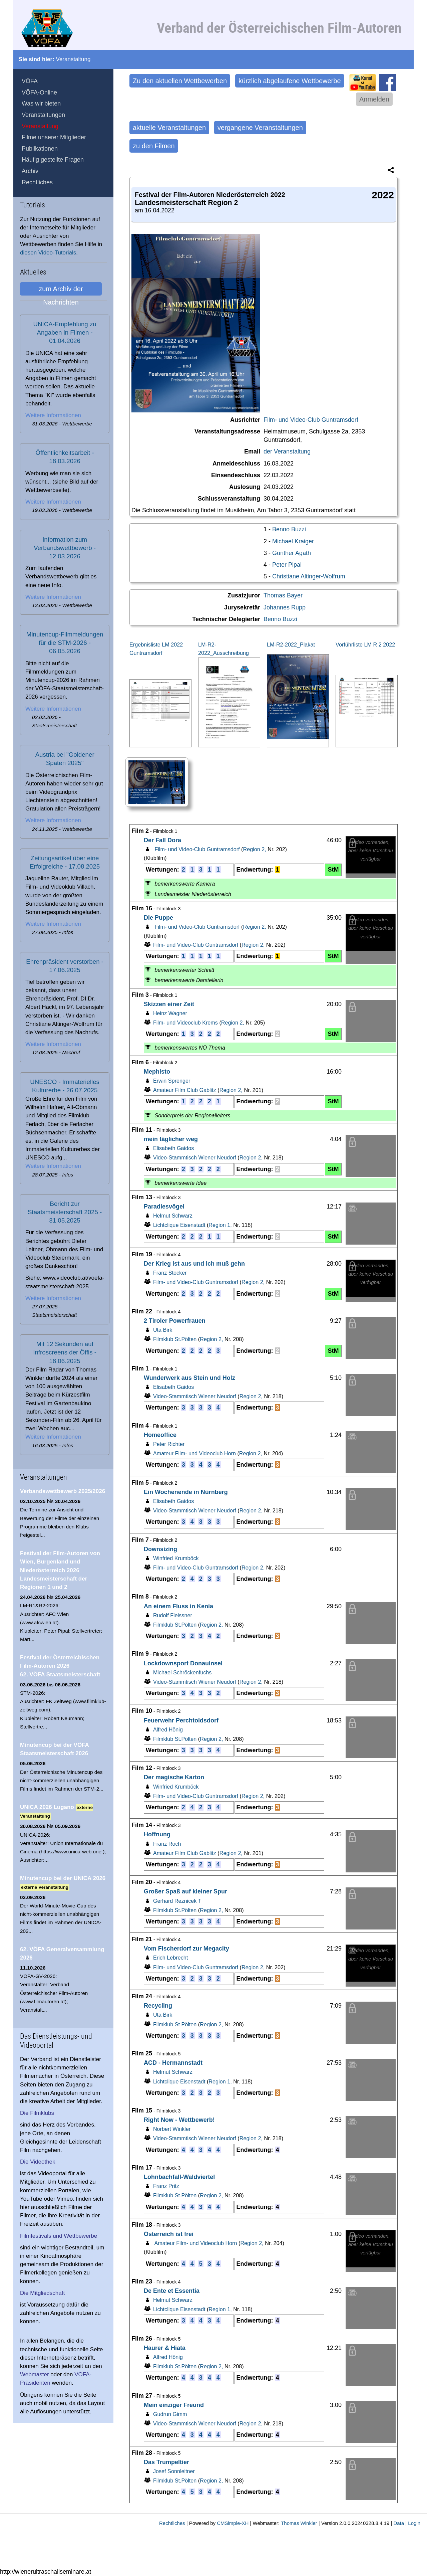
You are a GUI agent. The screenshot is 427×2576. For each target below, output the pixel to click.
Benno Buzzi (289, 529)
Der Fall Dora (162, 840)
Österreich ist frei (168, 2234)
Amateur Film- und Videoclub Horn (190, 1453)
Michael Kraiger (293, 541)
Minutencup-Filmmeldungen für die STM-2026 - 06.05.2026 (64, 643)
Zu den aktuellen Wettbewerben (180, 80)
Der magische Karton (174, 1777)
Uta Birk (158, 1330)
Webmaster (34, 2374)
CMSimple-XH (233, 2523)
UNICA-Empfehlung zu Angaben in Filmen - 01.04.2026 (64, 332)
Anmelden (374, 99)
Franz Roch (162, 1844)
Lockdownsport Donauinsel (183, 1663)
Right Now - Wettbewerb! (179, 2120)
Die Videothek (37, 2162)
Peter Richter (164, 1444)
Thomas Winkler (299, 2523)
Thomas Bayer (283, 595)
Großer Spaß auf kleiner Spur (185, 1891)
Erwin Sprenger (167, 1081)
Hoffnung (157, 1834)
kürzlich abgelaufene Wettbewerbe (290, 80)
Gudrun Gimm (165, 2414)
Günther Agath (291, 553)
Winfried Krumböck (171, 1558)
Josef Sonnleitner (169, 2471)
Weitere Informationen (53, 415)
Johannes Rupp (285, 607)
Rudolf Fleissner (168, 1615)
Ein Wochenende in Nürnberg (186, 1492)
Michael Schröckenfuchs (177, 1672)
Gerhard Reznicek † (172, 1901)
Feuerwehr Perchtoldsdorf (181, 1720)
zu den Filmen (154, 146)
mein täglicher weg (171, 1139)
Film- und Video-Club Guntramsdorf (311, 419)
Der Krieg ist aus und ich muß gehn (194, 1263)
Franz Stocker (165, 1273)
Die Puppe (158, 917)
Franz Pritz (161, 2186)
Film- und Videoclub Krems (181, 1023)
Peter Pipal (287, 564)
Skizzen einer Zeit (169, 1004)
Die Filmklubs (37, 2113)
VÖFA (30, 81)
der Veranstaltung (287, 451)
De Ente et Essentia (171, 2290)
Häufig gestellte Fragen (53, 159)
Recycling (158, 2005)
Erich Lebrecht (166, 1958)
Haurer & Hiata (164, 2348)
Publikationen (40, 148)
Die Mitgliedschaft (42, 2293)
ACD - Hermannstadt (173, 2062)
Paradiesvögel (164, 1206)
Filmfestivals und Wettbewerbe (58, 2236)
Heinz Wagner (165, 1013)
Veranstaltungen (43, 115)
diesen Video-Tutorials (48, 252)
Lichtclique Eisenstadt (174, 1225)
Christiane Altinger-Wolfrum (308, 576)
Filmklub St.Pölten (170, 1339)
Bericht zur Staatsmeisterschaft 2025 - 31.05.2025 (65, 1212)
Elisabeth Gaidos (169, 1148)
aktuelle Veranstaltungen (169, 127)
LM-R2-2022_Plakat (291, 644)
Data (398, 2523)
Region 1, (220, 1225)
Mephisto (157, 1071)
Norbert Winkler (167, 2129)
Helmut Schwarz (168, 1216)
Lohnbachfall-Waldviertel (179, 2177)
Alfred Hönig (163, 1729)
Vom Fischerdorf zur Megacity (186, 1948)
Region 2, (255, 849)
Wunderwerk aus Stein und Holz (189, 1377)
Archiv (30, 171)
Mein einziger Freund (174, 2405)
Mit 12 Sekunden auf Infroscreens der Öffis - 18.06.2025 (64, 1352)
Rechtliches (37, 182)
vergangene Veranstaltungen (260, 127)
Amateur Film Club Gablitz (180, 1090)
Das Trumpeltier (166, 2462)
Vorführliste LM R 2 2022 (365, 644)
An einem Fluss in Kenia (178, 1606)
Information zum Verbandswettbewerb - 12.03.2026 (65, 548)
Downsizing (160, 1549)
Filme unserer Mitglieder (54, 137)
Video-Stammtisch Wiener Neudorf (190, 1157)
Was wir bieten (41, 103)
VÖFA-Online (39, 92)
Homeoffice (160, 1435)
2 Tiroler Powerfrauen (174, 1320)
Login (414, 2523)
